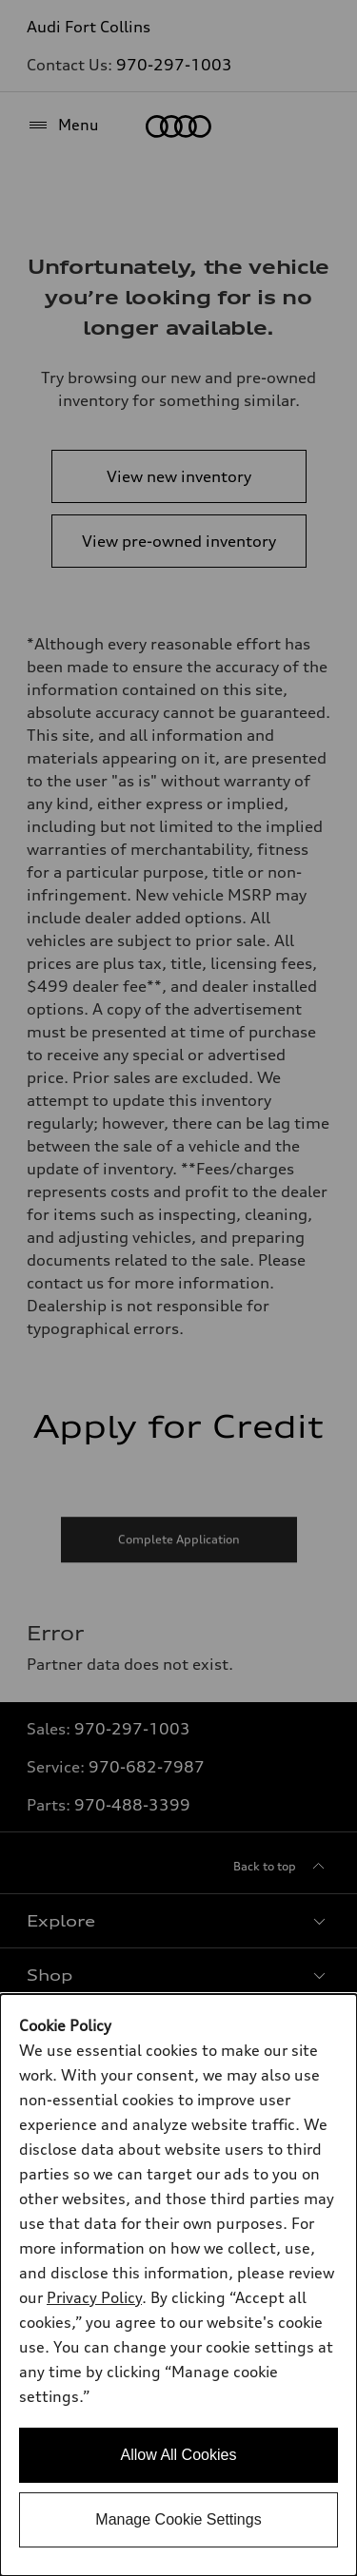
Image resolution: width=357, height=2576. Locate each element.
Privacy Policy (94, 2297)
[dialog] (178, 2285)
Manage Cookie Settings (178, 2519)
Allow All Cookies (179, 2455)
